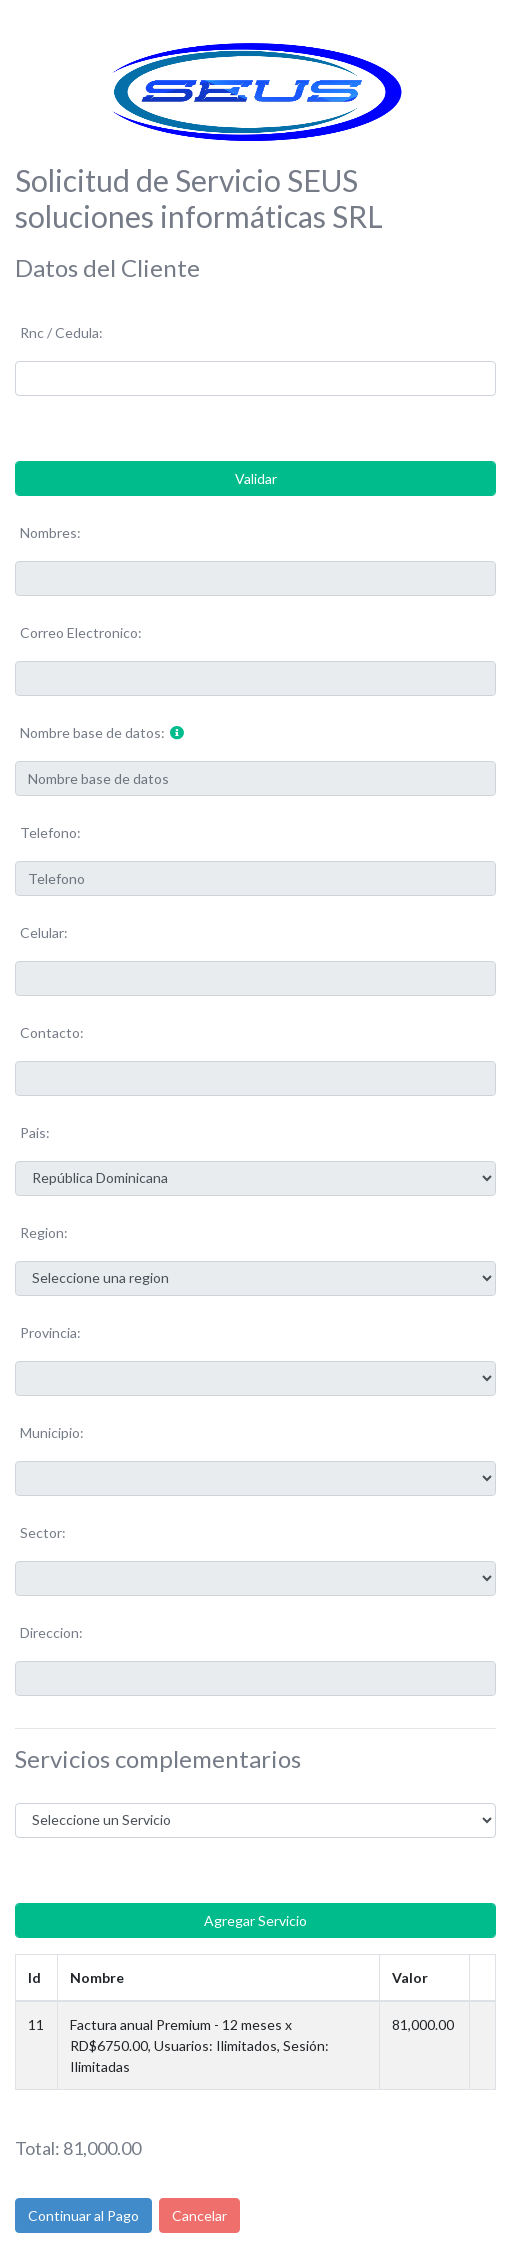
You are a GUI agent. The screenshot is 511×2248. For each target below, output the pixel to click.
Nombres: (50, 532)
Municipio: (52, 1432)
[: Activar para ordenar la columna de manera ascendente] (483, 1977)
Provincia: (50, 1332)
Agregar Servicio (255, 1920)
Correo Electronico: (81, 632)
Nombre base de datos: (92, 732)
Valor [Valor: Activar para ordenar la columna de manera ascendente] (410, 1977)
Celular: (44, 932)
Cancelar (199, 2215)
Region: (44, 1232)
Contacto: (52, 1032)
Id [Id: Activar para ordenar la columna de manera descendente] (34, 1977)
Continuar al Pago (83, 2215)
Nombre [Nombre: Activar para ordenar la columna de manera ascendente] (97, 1977)
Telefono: (50, 832)
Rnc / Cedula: (61, 332)
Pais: (35, 1132)
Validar (256, 478)
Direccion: (51, 1632)
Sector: (43, 1532)
